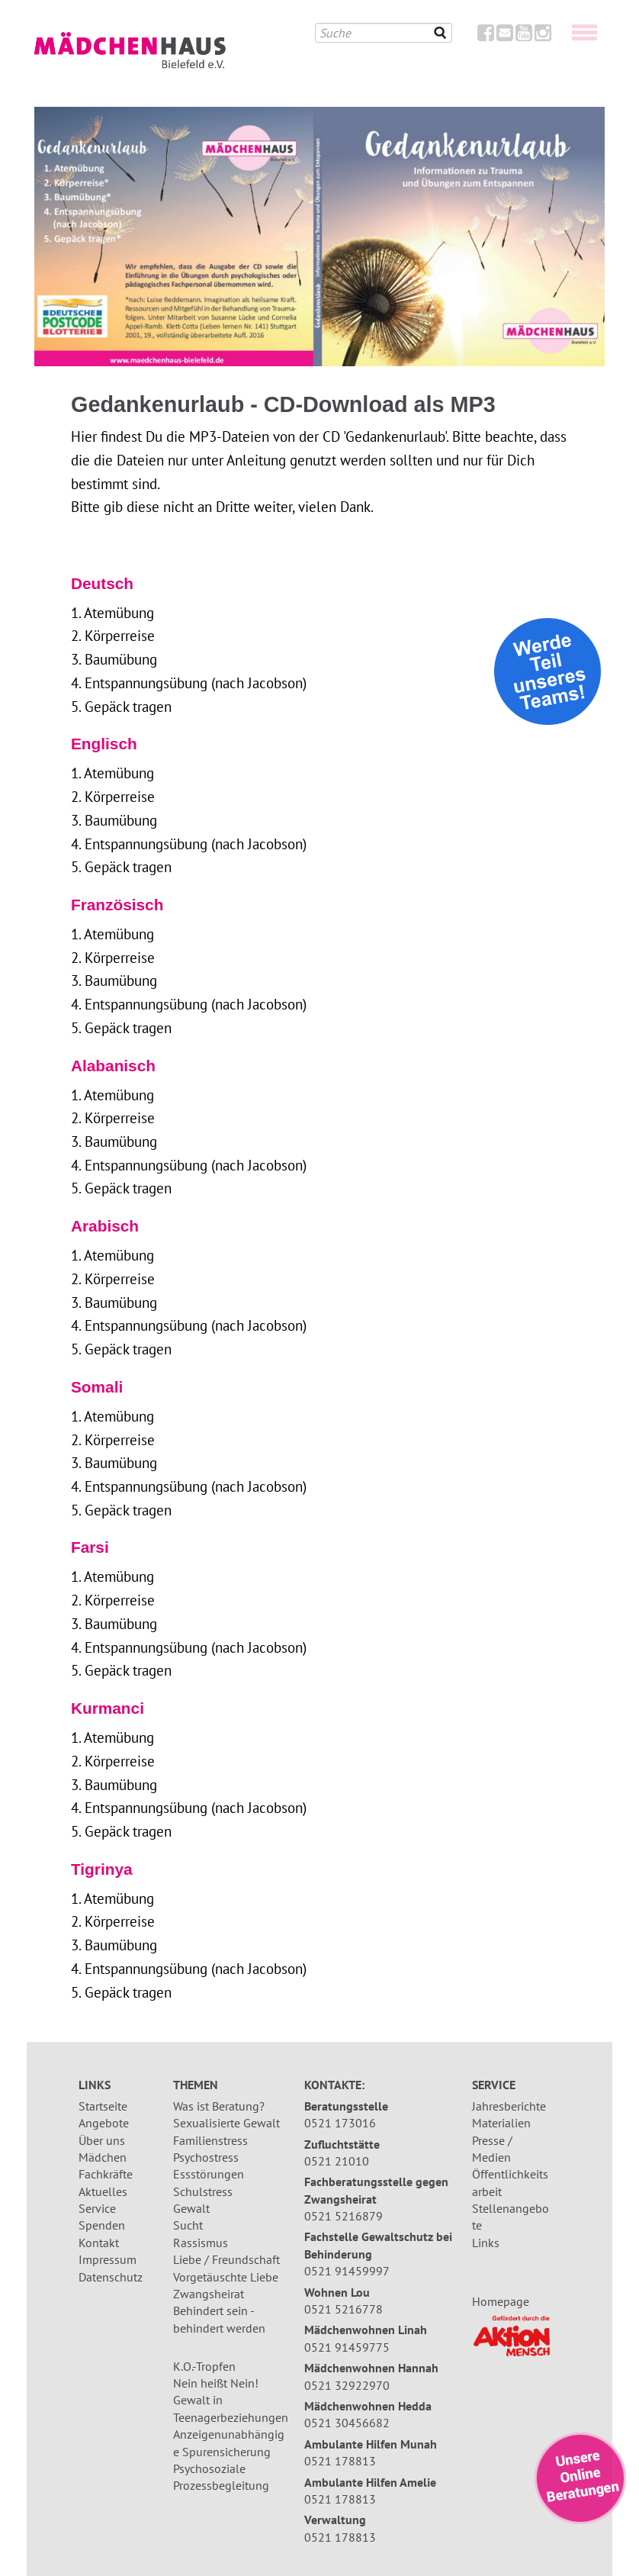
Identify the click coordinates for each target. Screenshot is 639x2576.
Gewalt (191, 2208)
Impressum (107, 2259)
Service (97, 2208)
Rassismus (200, 2242)
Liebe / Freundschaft (226, 2259)
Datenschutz (111, 2277)
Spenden (102, 2225)
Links (485, 2242)
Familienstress (210, 2140)
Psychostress (206, 2157)
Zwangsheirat (208, 2293)
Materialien (501, 2122)
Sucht (188, 2225)
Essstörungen (208, 2174)
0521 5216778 (343, 2309)
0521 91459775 (347, 2347)
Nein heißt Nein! (215, 2383)
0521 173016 (340, 2122)
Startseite (103, 2106)
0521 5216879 (343, 2215)
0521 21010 (336, 2161)
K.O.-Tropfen (204, 2366)
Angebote (104, 2122)
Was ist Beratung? (219, 2106)
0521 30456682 (347, 2422)
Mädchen (103, 2157)
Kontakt (99, 2242)
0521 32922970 (347, 2385)
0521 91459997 (347, 2270)
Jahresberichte (509, 2106)
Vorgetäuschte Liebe (225, 2277)
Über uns (102, 2140)
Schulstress (203, 2191)
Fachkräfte (106, 2174)
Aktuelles (103, 2191)
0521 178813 (340, 2460)
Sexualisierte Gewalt (226, 2122)
